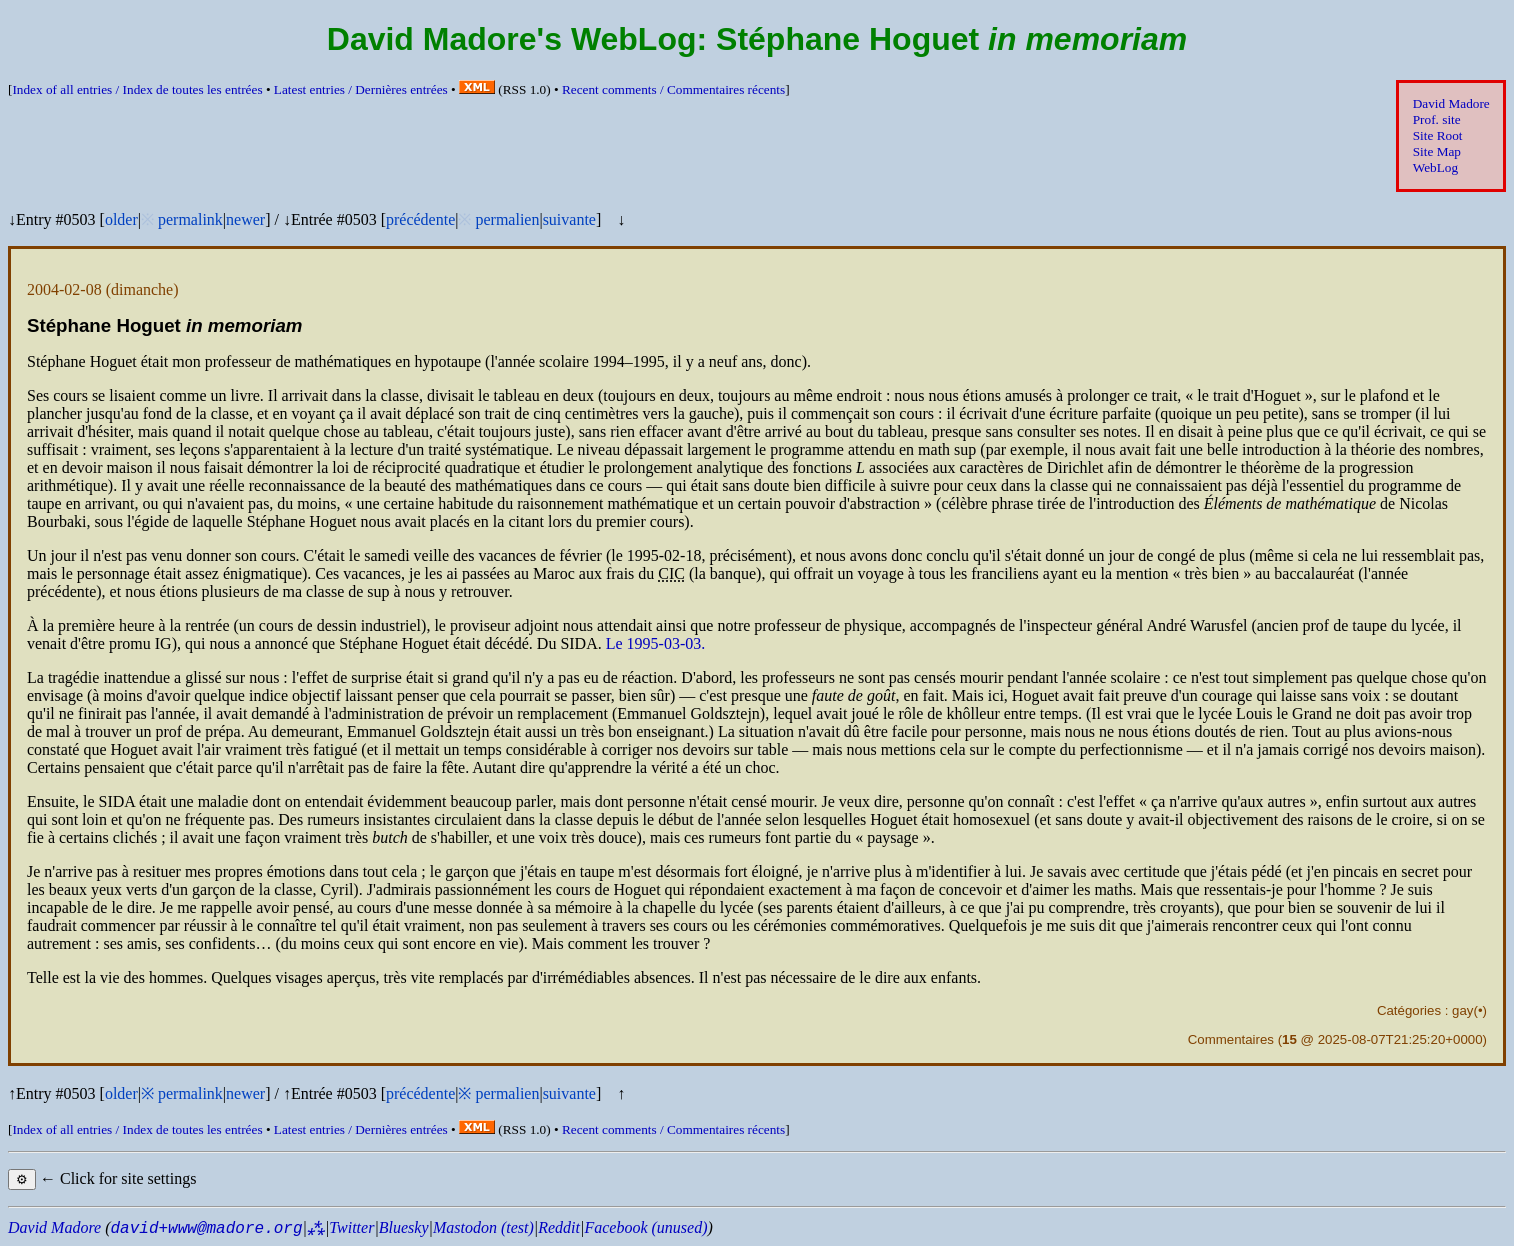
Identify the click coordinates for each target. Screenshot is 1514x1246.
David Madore (1451, 103)
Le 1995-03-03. (656, 643)
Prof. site (1437, 119)
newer (245, 219)
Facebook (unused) (645, 1227)
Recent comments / (673, 89)
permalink (190, 219)
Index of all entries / (137, 89)
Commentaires (1231, 1039)
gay (1462, 1010)
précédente (420, 219)
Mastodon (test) (483, 1227)
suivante (569, 219)
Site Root (1438, 135)
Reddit (559, 1227)
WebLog (1435, 167)
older (121, 219)
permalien (507, 219)
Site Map (1437, 151)
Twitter (351, 1227)
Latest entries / (361, 89)
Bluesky (404, 1227)
